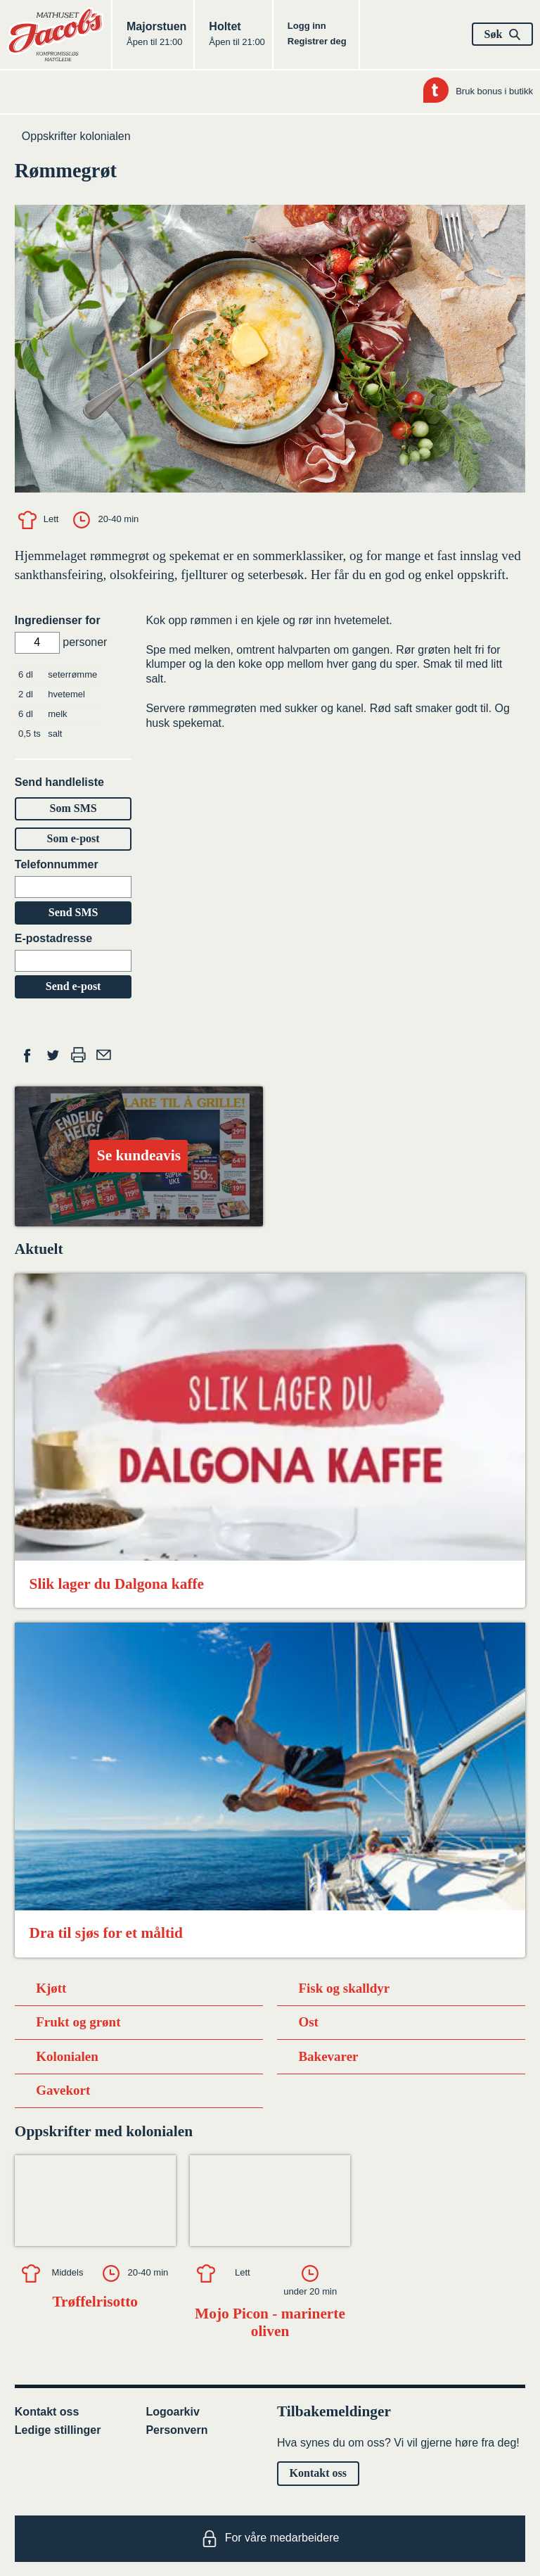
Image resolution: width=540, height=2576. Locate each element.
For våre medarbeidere (270, 2538)
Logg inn (307, 25)
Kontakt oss (47, 2412)
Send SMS (73, 912)
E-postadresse (53, 938)
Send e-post (73, 986)
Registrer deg (317, 41)
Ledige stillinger (58, 2430)
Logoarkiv (172, 2412)
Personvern (176, 2430)
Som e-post (73, 838)
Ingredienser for (58, 620)
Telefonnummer (56, 864)
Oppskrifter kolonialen (76, 136)
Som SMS (73, 808)
